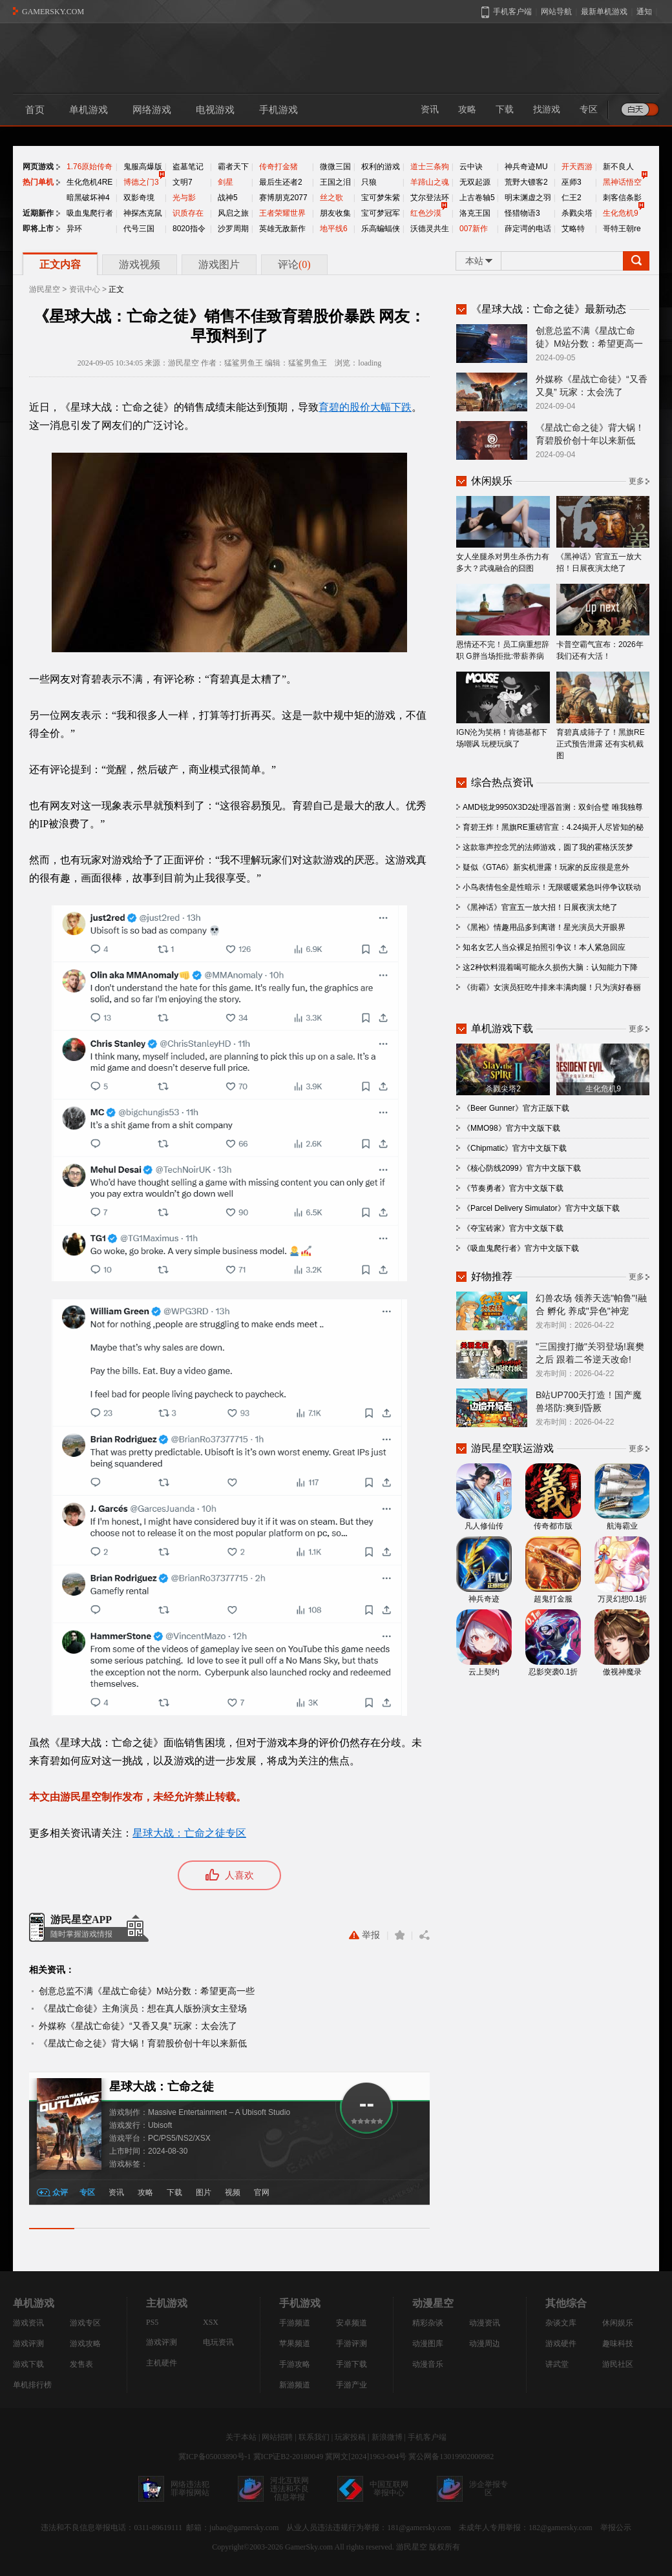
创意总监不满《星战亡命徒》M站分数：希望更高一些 (147, 1991)
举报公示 (615, 2527)
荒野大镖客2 (526, 182)
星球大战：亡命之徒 (161, 2086)
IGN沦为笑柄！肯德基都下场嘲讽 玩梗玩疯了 (503, 710)
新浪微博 (387, 2437)
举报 (364, 1935)
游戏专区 (85, 2322)
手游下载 (351, 2364)
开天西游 (577, 166)
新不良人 (618, 166)
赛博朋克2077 (283, 197)
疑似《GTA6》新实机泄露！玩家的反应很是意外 (546, 867)
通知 (644, 11)
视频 (232, 2192)
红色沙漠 (425, 213)
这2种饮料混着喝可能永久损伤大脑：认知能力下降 (550, 967)
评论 (294, 264)
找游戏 (546, 109)
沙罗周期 (233, 228)
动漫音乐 (427, 2364)
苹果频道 (294, 2343)
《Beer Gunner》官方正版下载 (516, 1108)
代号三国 (138, 228)
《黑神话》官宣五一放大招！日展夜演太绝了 (603, 534)
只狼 (369, 182)
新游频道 (294, 2384)
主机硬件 (161, 2362)
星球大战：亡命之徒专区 (189, 1833)
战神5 (228, 197)
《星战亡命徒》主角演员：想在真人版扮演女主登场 (143, 2008)
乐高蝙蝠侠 (380, 228)
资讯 (430, 109)
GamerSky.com (309, 2546)
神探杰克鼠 (142, 213)
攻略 (467, 109)
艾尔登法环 (429, 197)
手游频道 (294, 2322)
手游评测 (351, 2343)
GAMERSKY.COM (53, 11)
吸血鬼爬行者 (90, 213)
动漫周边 (484, 2343)
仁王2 (572, 197)
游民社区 (617, 2364)
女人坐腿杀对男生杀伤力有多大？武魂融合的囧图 (503, 534)
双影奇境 (138, 197)
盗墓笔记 (188, 166)
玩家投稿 (350, 2437)
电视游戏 (215, 110)
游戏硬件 (560, 2343)
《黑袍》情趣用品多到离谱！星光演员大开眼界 (544, 927)
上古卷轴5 (477, 197)
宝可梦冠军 (380, 213)
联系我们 (314, 2437)
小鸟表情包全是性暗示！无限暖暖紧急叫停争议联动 (552, 887)
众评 (60, 2192)
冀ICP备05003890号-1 (214, 2456)
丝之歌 (331, 197)
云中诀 (471, 166)
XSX (210, 2322)
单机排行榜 (32, 2384)
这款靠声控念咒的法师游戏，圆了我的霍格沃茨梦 (548, 847)
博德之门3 (141, 182)
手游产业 (351, 2384)
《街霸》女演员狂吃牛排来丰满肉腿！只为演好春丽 (552, 987)
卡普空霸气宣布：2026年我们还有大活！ (603, 622)
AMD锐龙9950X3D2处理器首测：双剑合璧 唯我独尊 (553, 807)
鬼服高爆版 (142, 166)
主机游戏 (166, 2303)
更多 (636, 481)
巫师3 (572, 182)
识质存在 (188, 213)
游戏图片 (219, 264)
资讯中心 (84, 289)
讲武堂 (557, 2364)
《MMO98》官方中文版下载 (511, 1128)
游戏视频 (139, 264)
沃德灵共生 (429, 228)
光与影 (184, 197)
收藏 (399, 1935)
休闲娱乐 (617, 2322)
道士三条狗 (429, 166)
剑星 (225, 182)
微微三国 (335, 166)
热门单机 (38, 182)
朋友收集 (335, 213)
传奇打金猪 (278, 166)
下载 (505, 109)
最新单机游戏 (604, 11)
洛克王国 (474, 213)
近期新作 (38, 213)
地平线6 (334, 228)
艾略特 (573, 228)
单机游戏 (88, 110)
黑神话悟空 (622, 182)
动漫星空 (433, 2303)
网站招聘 (277, 2437)
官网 (261, 2192)
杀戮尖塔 (577, 213)
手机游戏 (278, 110)
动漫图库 (427, 2343)
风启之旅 (233, 213)
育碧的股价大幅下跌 (365, 407)
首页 (35, 110)
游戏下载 (28, 2364)
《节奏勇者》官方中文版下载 (513, 1188)
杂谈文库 (560, 2322)
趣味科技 (617, 2343)
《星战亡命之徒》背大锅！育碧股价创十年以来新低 (143, 2043)
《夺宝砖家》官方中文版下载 (513, 1228)
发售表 (81, 2364)
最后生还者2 (280, 182)
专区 (589, 109)
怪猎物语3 (522, 213)
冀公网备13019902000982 (451, 2456)
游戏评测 (28, 2343)
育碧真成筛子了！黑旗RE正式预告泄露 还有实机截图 (603, 716)
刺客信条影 (622, 197)
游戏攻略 (85, 2343)
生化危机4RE (89, 182)
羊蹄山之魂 (429, 182)
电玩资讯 (218, 2342)
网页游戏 (38, 166)
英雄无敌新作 (282, 228)
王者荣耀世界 (282, 213)
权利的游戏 (380, 166)
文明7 (183, 182)
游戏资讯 (28, 2322)
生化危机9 (620, 213)
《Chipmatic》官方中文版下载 (515, 1148)
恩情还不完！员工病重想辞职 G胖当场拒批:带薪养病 (503, 622)
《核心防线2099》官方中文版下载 (522, 1168)
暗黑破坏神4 (88, 197)
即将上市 (38, 228)
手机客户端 (427, 2437)
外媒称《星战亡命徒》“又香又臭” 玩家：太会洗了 (138, 2026)
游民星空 (44, 289)
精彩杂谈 (427, 2322)
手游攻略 (294, 2364)
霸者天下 (233, 166)
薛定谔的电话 (528, 228)
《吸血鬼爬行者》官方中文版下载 (521, 1248)
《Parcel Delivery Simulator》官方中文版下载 (541, 1208)
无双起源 (474, 182)
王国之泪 (335, 182)
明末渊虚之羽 (528, 197)
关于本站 (241, 2437)
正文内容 (60, 264)
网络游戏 (151, 110)
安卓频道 (351, 2322)
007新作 (473, 228)
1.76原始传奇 (89, 166)
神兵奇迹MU (526, 166)
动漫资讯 (484, 2322)
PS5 (152, 2322)
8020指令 (189, 228)
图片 (203, 2192)
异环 (74, 228)
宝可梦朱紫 (380, 197)
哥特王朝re (622, 228)
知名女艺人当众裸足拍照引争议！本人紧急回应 (544, 947)
